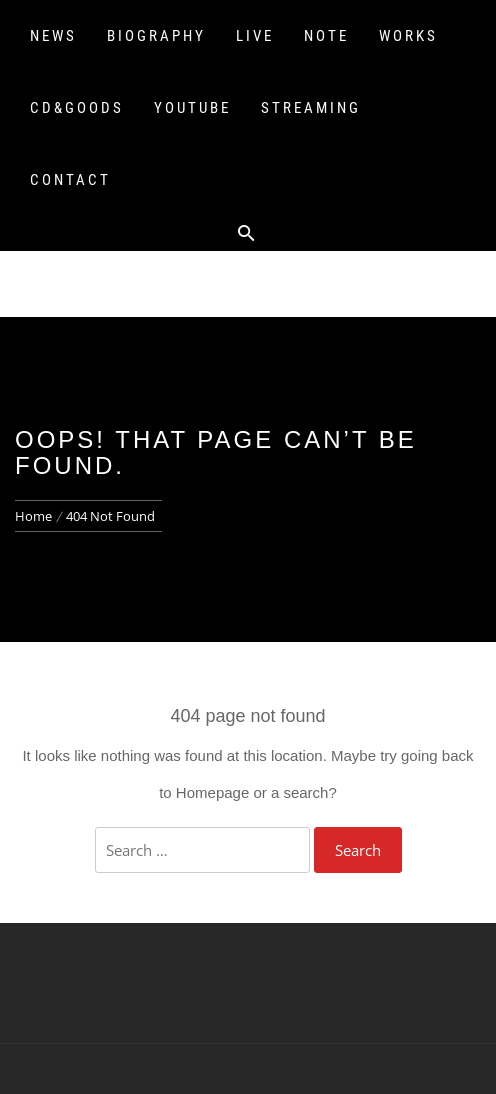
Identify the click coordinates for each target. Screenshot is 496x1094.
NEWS (53, 36)
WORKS (408, 36)
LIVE (255, 36)
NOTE (326, 36)
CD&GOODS (77, 108)
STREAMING (311, 108)
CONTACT (70, 180)
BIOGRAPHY (156, 36)
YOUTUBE (192, 108)
